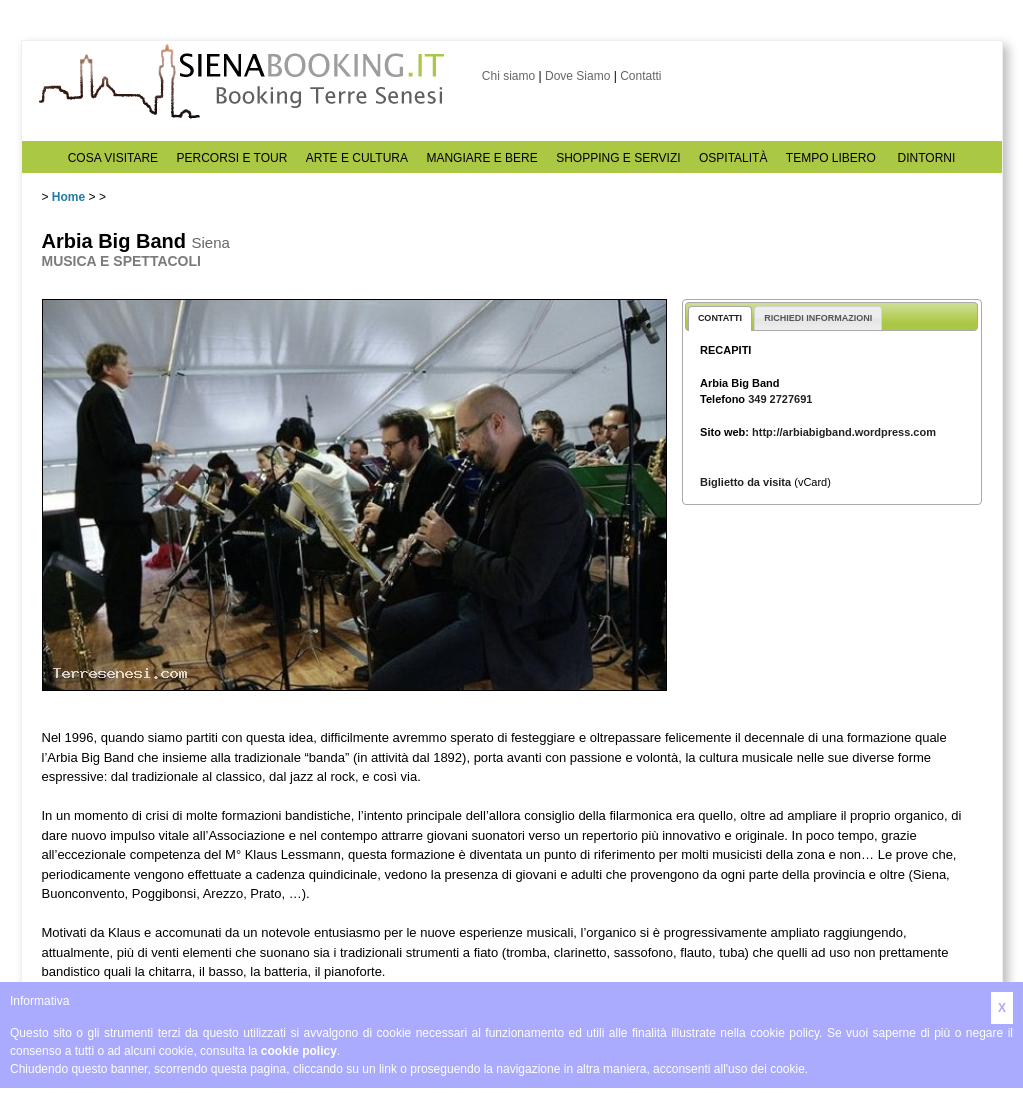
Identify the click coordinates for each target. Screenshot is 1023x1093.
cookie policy (299, 1051)
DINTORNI (927, 158)
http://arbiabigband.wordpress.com (844, 432)
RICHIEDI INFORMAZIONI (818, 318)
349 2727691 (780, 399)
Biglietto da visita (745, 482)
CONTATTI (720, 318)
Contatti (640, 76)
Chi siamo (508, 76)
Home (68, 197)
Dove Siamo (577, 76)
